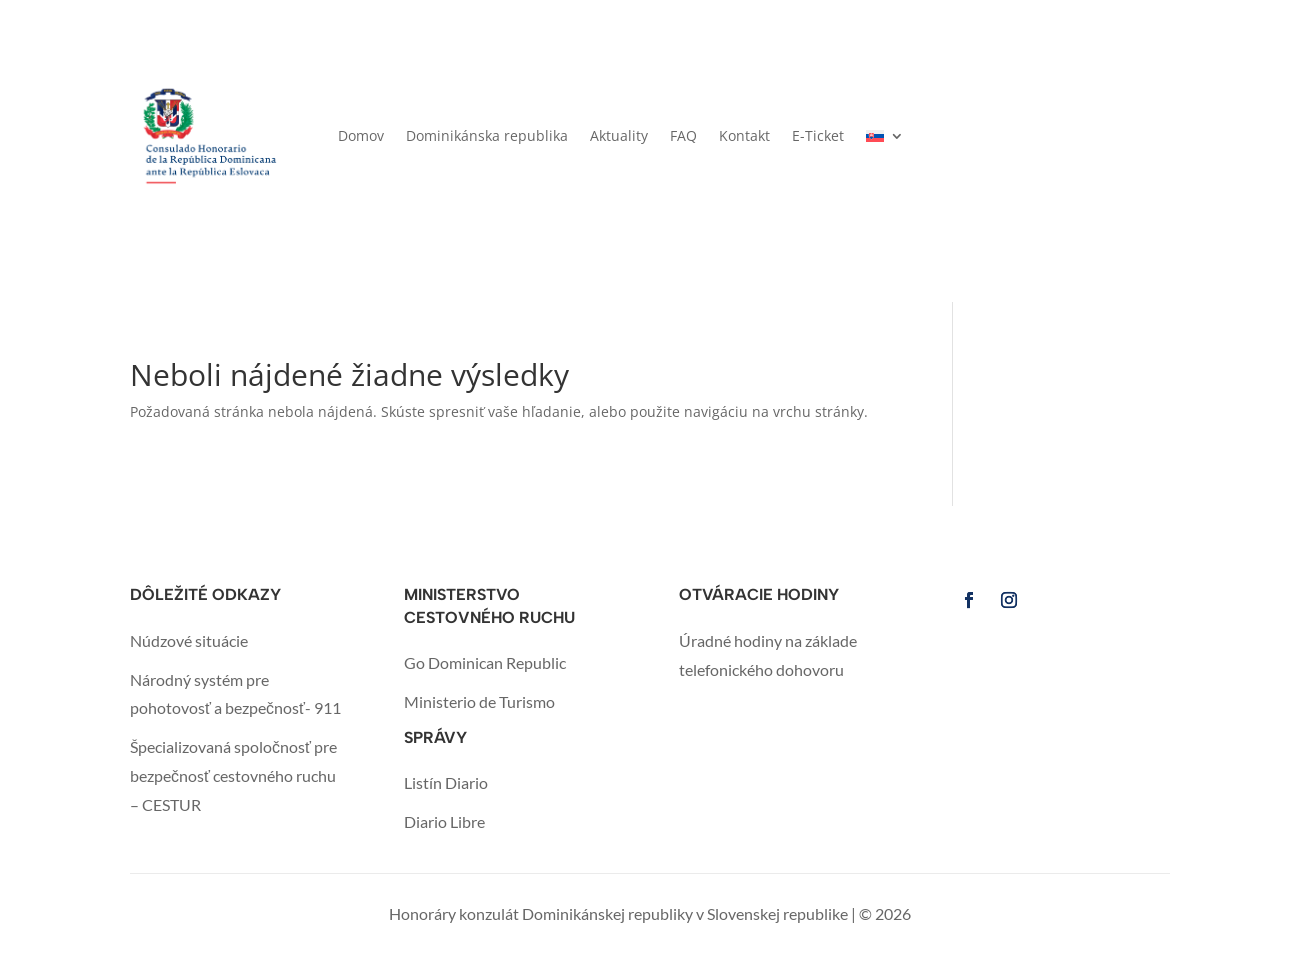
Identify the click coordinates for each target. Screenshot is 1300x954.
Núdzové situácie (189, 640)
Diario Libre (444, 821)
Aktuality (619, 135)
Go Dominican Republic (485, 662)
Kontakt (744, 135)
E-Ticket (818, 135)
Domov (361, 135)
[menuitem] (885, 136)
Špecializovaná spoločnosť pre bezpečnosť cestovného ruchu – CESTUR (233, 775)
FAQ (683, 135)
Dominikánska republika (487, 135)
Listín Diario (446, 782)
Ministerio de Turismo (479, 701)
